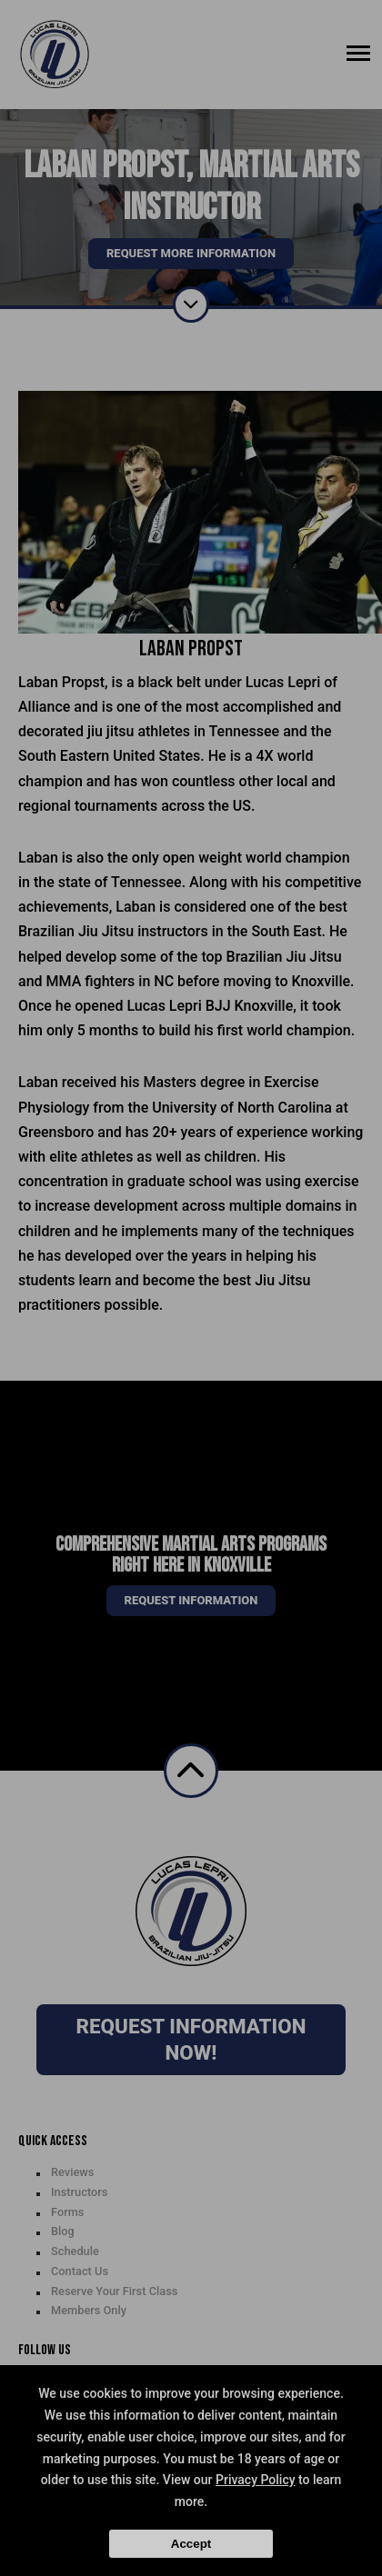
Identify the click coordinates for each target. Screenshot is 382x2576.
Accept (191, 2544)
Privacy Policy (256, 2479)
